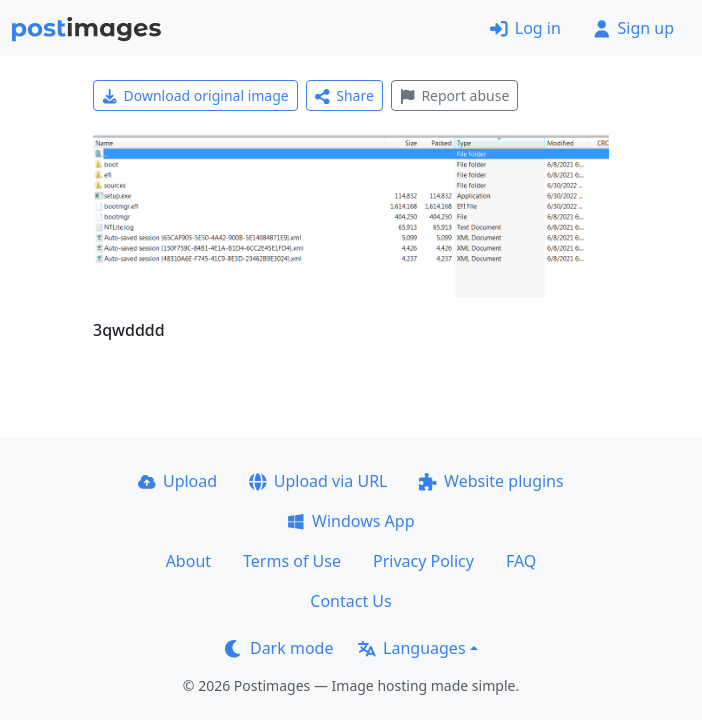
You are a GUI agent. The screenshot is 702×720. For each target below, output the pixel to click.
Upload (177, 481)
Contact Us (350, 601)
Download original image (195, 95)
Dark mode (279, 648)
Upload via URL (318, 481)
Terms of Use (292, 561)
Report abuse (454, 95)
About (188, 561)
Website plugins (491, 481)
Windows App (350, 521)
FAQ (521, 561)
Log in (525, 28)
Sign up (633, 28)
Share (344, 95)
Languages (411, 648)
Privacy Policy (423, 561)
